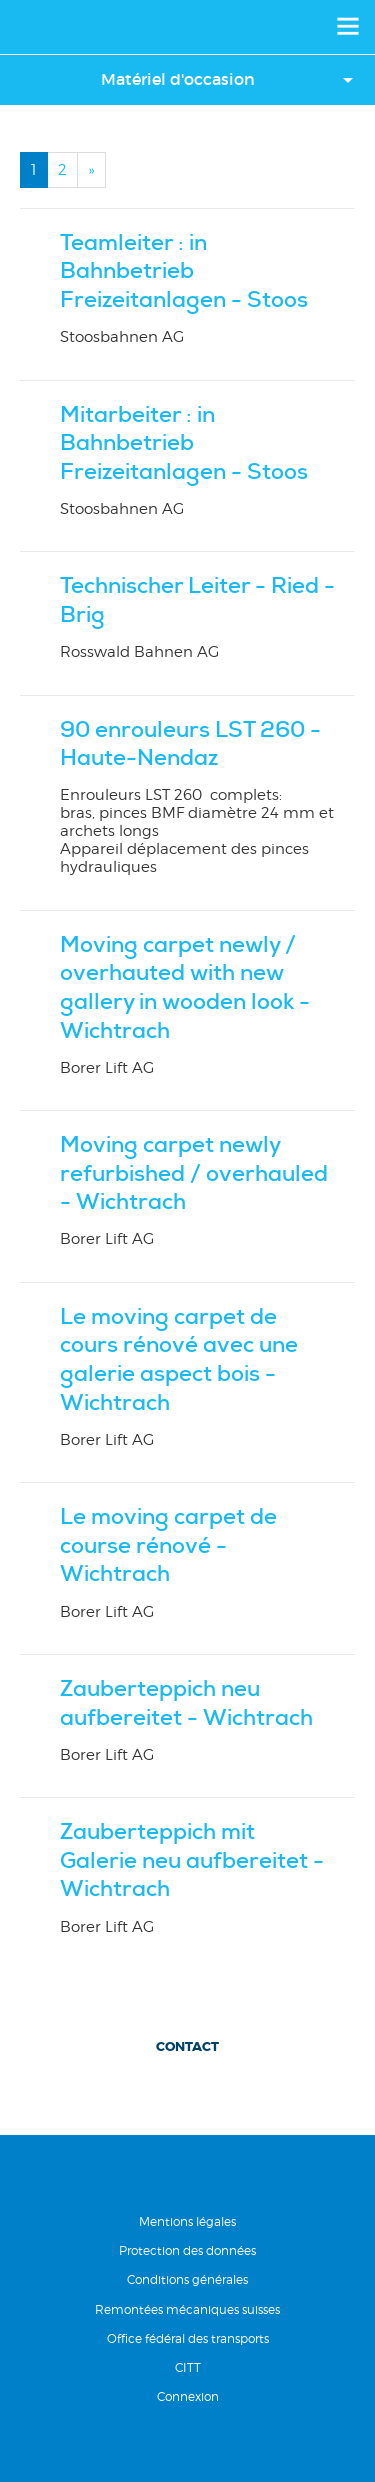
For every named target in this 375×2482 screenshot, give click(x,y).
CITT (188, 2367)
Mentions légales (187, 2221)
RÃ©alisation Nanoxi (188, 2448)
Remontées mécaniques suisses (187, 2309)
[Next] (91, 170)
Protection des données (187, 2250)
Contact (187, 2046)
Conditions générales (187, 2279)
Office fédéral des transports (188, 2338)
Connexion (188, 2396)
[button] (187, 80)
